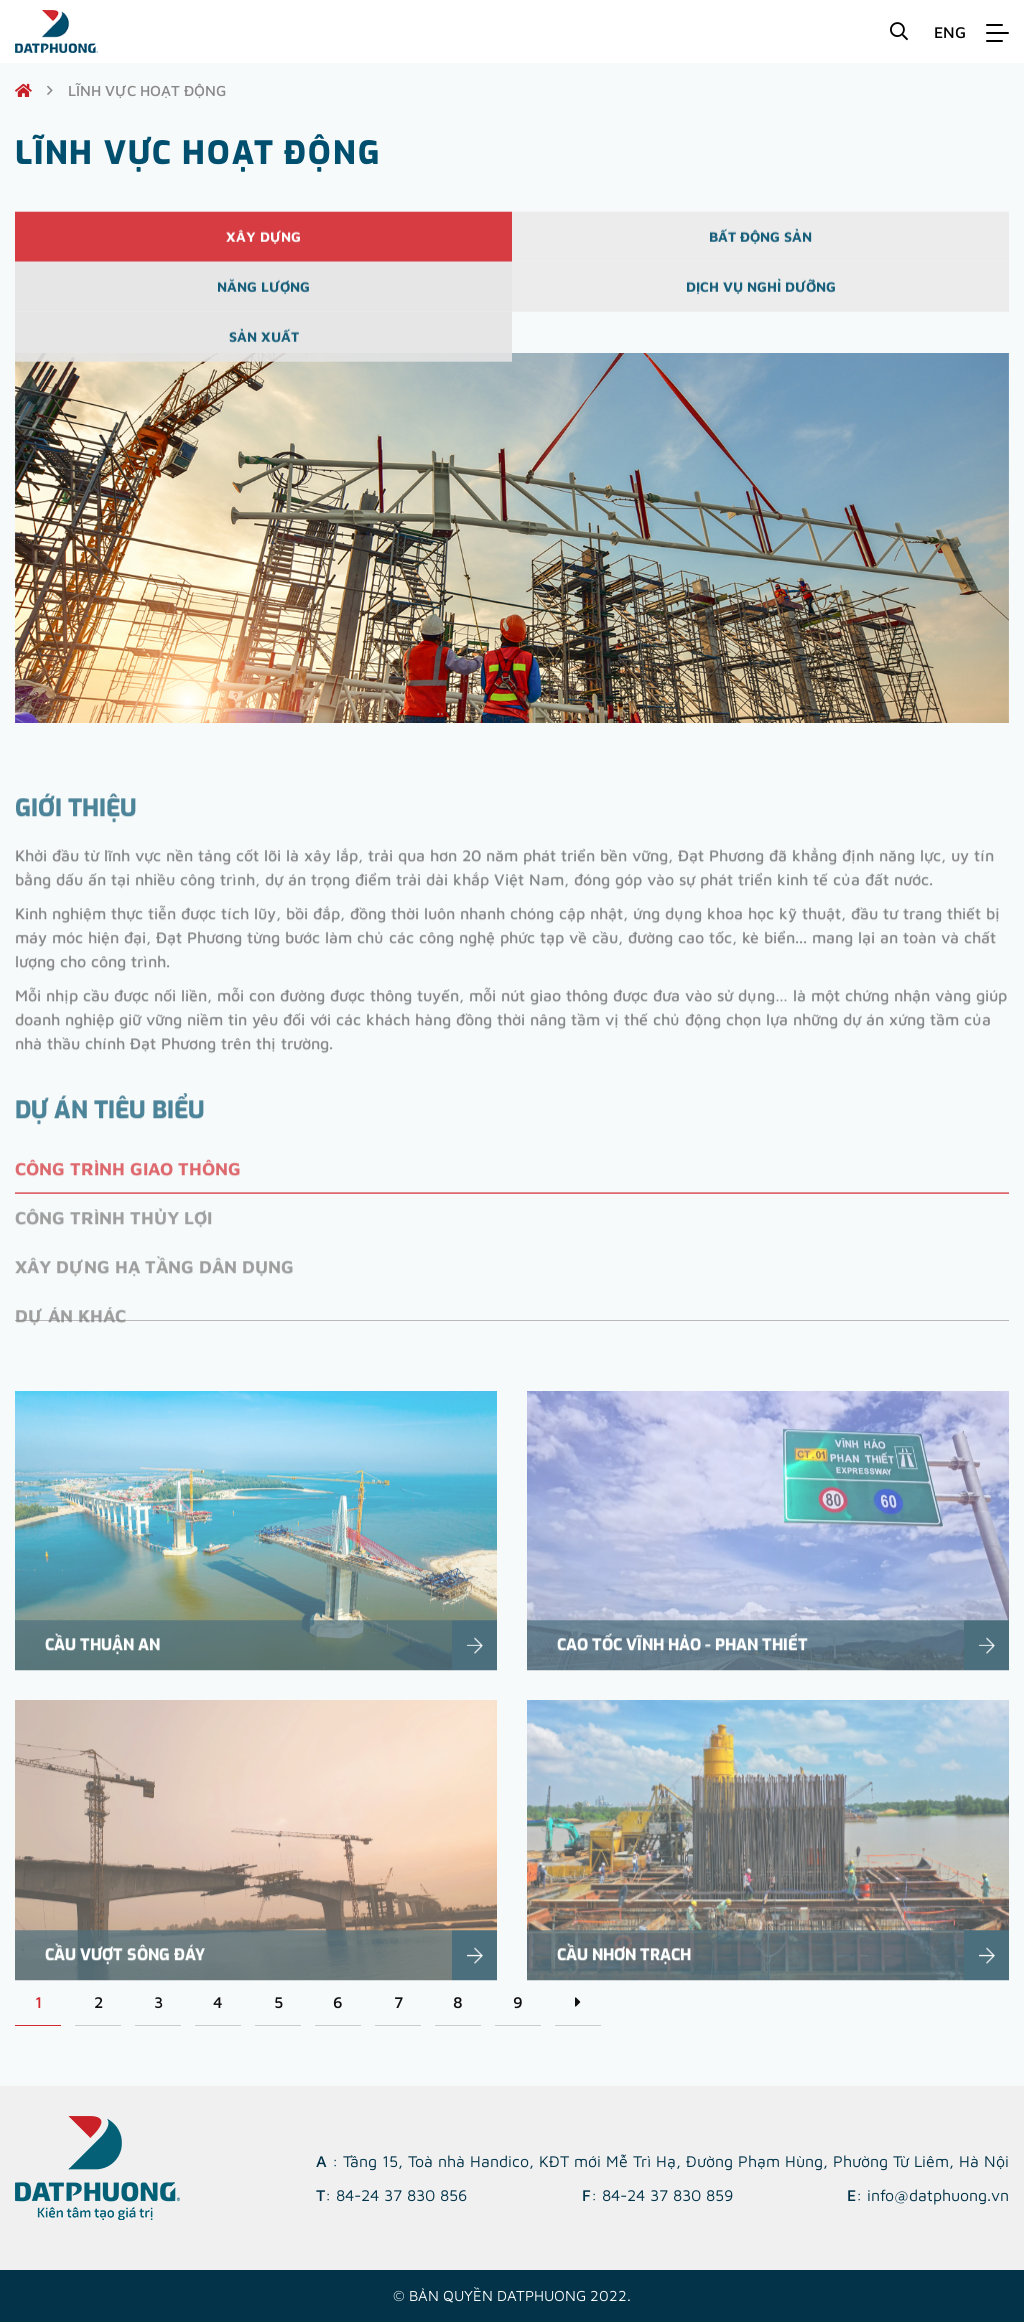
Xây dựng (263, 247)
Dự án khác (70, 1340)
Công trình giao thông (128, 1193)
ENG (950, 32)
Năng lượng (263, 297)
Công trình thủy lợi (113, 1242)
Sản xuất (264, 347)
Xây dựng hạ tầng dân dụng (154, 1291)
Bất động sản (760, 247)
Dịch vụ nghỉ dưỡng (761, 297)
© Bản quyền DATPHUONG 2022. (512, 2295)
